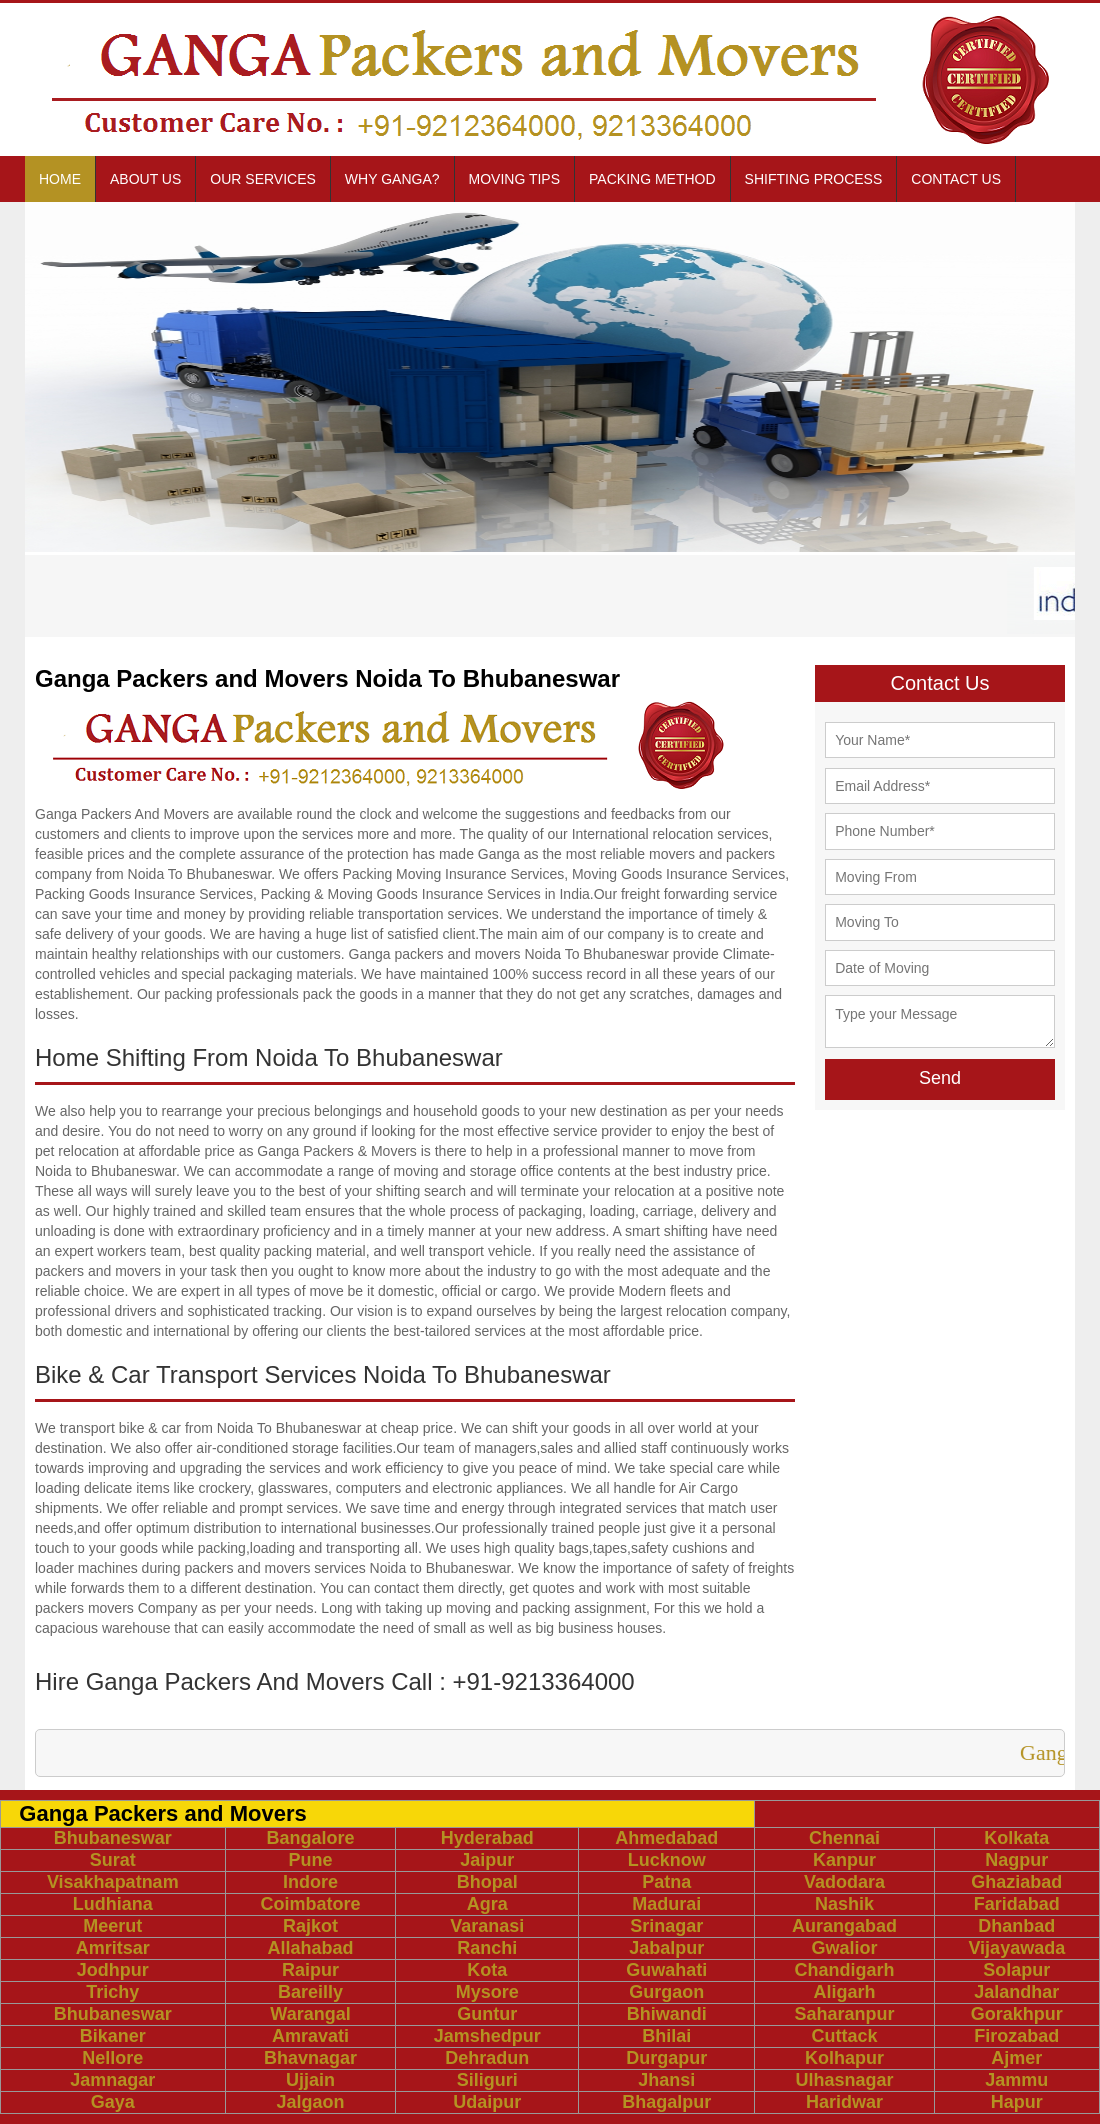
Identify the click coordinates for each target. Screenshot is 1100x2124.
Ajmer (1016, 2058)
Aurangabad (844, 1926)
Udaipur (487, 2102)
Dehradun (487, 2058)
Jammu (1016, 2080)
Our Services (263, 179)
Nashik (844, 1904)
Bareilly (310, 1992)
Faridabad (1017, 1904)
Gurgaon (666, 1992)
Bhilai (666, 2036)
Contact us (956, 179)
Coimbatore (311, 1904)
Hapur (1017, 2102)
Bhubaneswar (113, 1838)
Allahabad (310, 1948)
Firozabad (1016, 2036)
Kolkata (1016, 1838)
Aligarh (844, 1992)
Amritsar (113, 1948)
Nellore (112, 2058)
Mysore (487, 1992)
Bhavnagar (310, 2058)
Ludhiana (113, 1904)
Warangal (310, 2014)
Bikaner (113, 2036)
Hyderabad (487, 1838)
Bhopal (487, 1882)
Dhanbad (1016, 1926)
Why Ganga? (392, 179)
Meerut (112, 1926)
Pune (311, 1860)
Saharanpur (844, 2014)
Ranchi (487, 1948)
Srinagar (666, 1926)
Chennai (844, 1838)
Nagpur (1016, 1860)
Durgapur (666, 2058)
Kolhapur (844, 2058)
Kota (487, 1970)
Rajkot (310, 1926)
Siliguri (487, 2080)
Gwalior (844, 1948)
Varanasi (487, 1926)
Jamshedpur (487, 2036)
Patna (666, 1882)
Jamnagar (112, 2080)
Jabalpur (666, 1948)
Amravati (310, 2036)
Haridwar (844, 2102)
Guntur (487, 2014)
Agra (487, 1904)
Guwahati (666, 1970)
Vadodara (844, 1882)
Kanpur (844, 1860)
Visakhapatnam (113, 1882)
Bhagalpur (666, 2102)
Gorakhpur (1017, 2014)
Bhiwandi (667, 2014)
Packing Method (652, 179)
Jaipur (487, 1860)
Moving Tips (515, 179)
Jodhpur (113, 1970)
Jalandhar (1016, 1992)
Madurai (666, 1904)
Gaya (113, 2102)
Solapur (1016, 1970)
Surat (113, 1860)
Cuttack (844, 2036)
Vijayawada (1016, 1948)
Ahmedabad (666, 1838)
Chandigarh (844, 1970)
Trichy (112, 1992)
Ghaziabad (1016, 1882)
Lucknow (667, 1860)
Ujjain (310, 2080)
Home (60, 179)
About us (145, 179)
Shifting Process (814, 179)
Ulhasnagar (844, 2080)
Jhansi (666, 2080)
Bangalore (310, 1838)
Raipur (310, 1970)
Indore (310, 1882)
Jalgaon (310, 2102)
